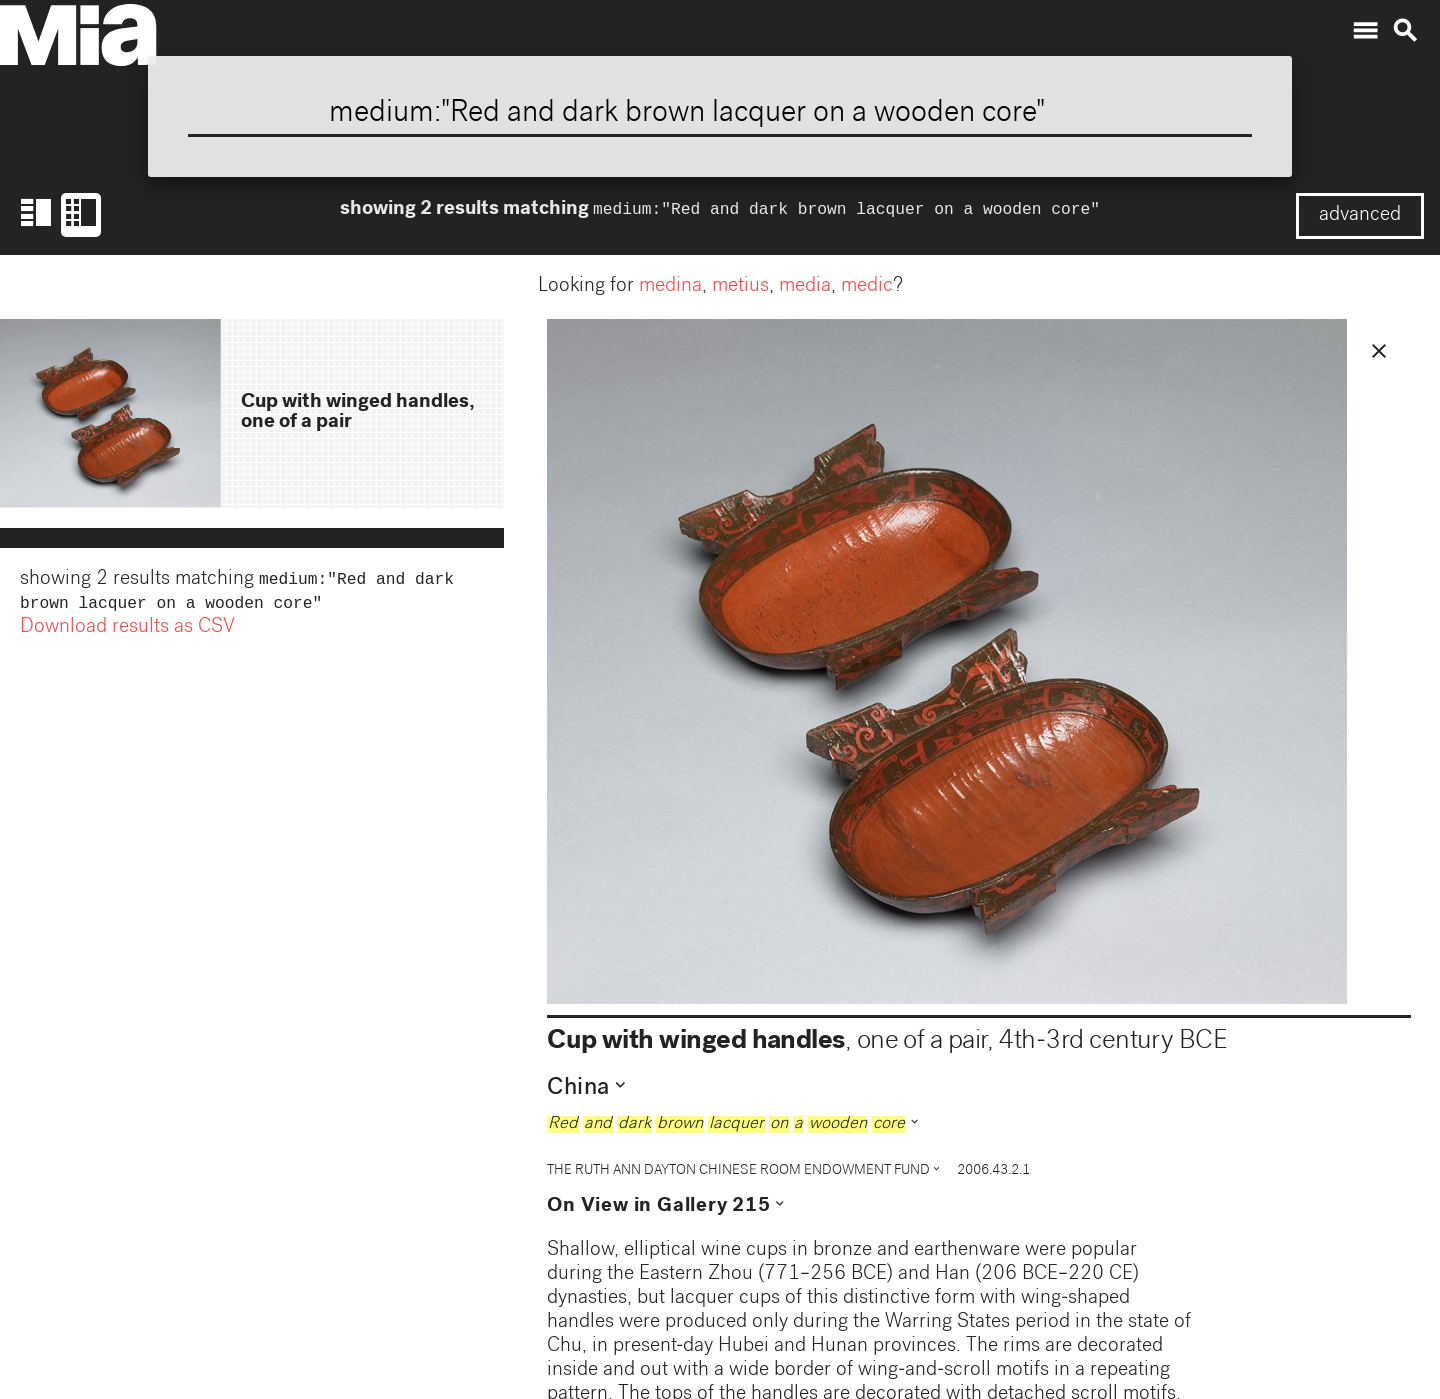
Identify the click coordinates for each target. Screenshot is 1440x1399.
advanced (1360, 216)
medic (867, 287)
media (805, 287)
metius (740, 287)
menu (1365, 31)
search (1405, 31)
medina (670, 287)
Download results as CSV (127, 632)
